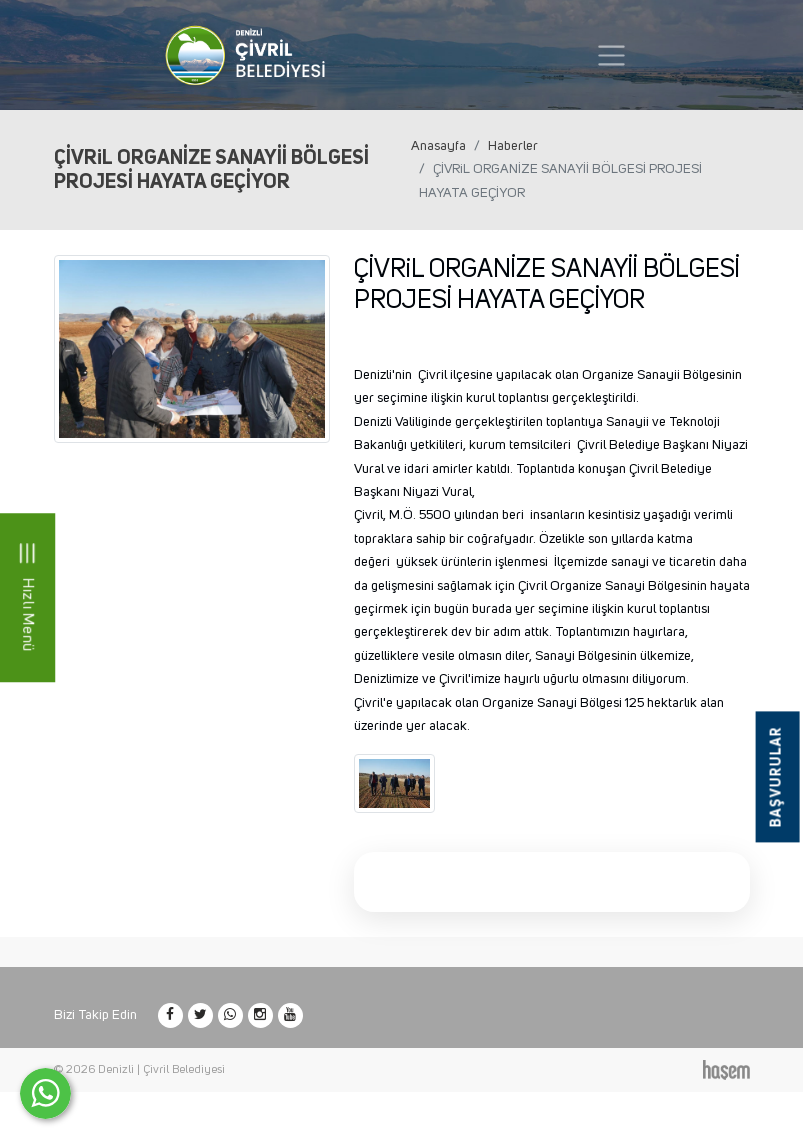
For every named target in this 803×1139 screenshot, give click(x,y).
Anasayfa (438, 146)
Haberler (513, 146)
